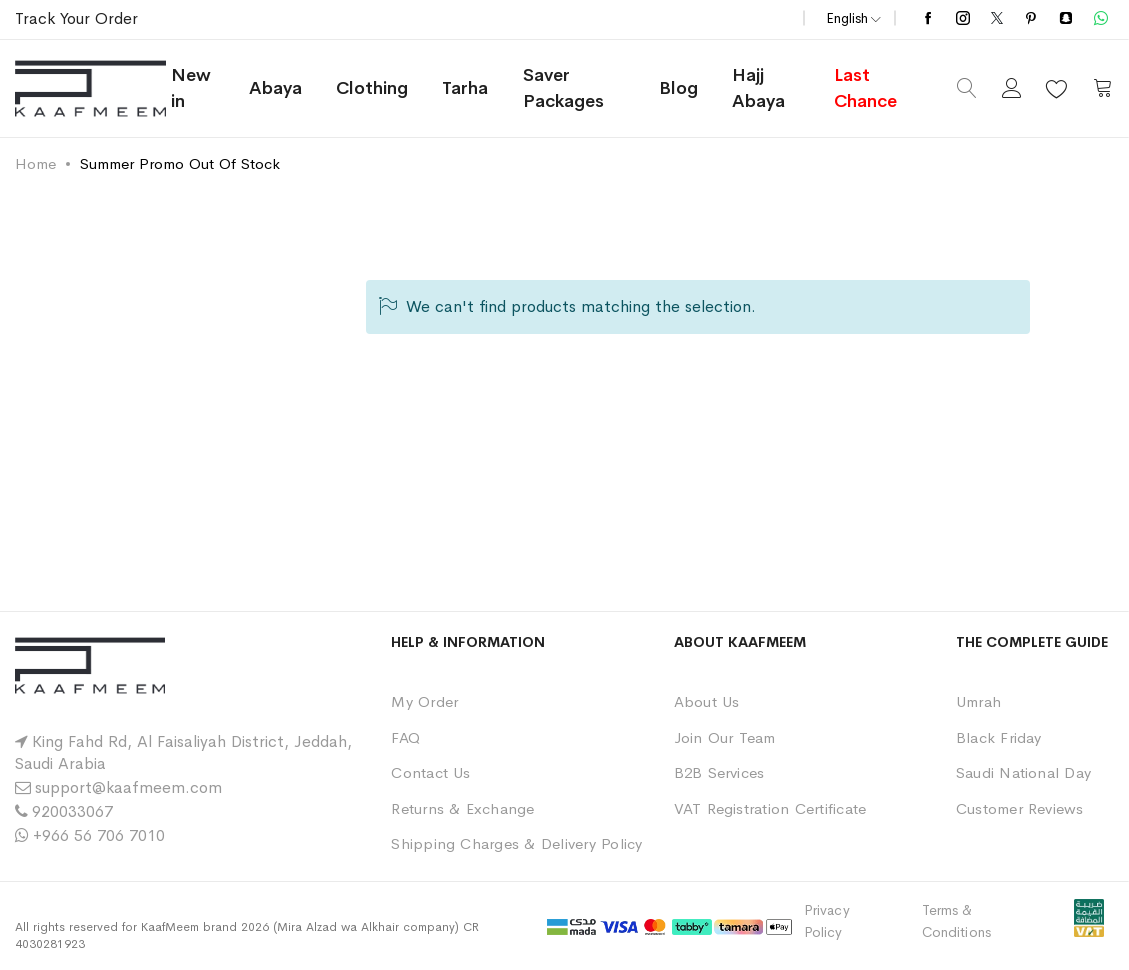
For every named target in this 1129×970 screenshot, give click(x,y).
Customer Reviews (1020, 808)
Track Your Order (76, 18)
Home (35, 163)
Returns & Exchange (462, 808)
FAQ (405, 737)
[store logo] (91, 88)
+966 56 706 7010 (99, 835)
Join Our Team (725, 737)
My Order (424, 701)
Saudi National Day (1023, 772)
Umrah (978, 701)
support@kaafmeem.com (128, 787)
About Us (707, 701)
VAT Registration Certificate (770, 808)
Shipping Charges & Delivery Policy (516, 843)
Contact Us (430, 772)
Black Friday (999, 737)
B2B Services (719, 772)
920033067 (72, 811)
